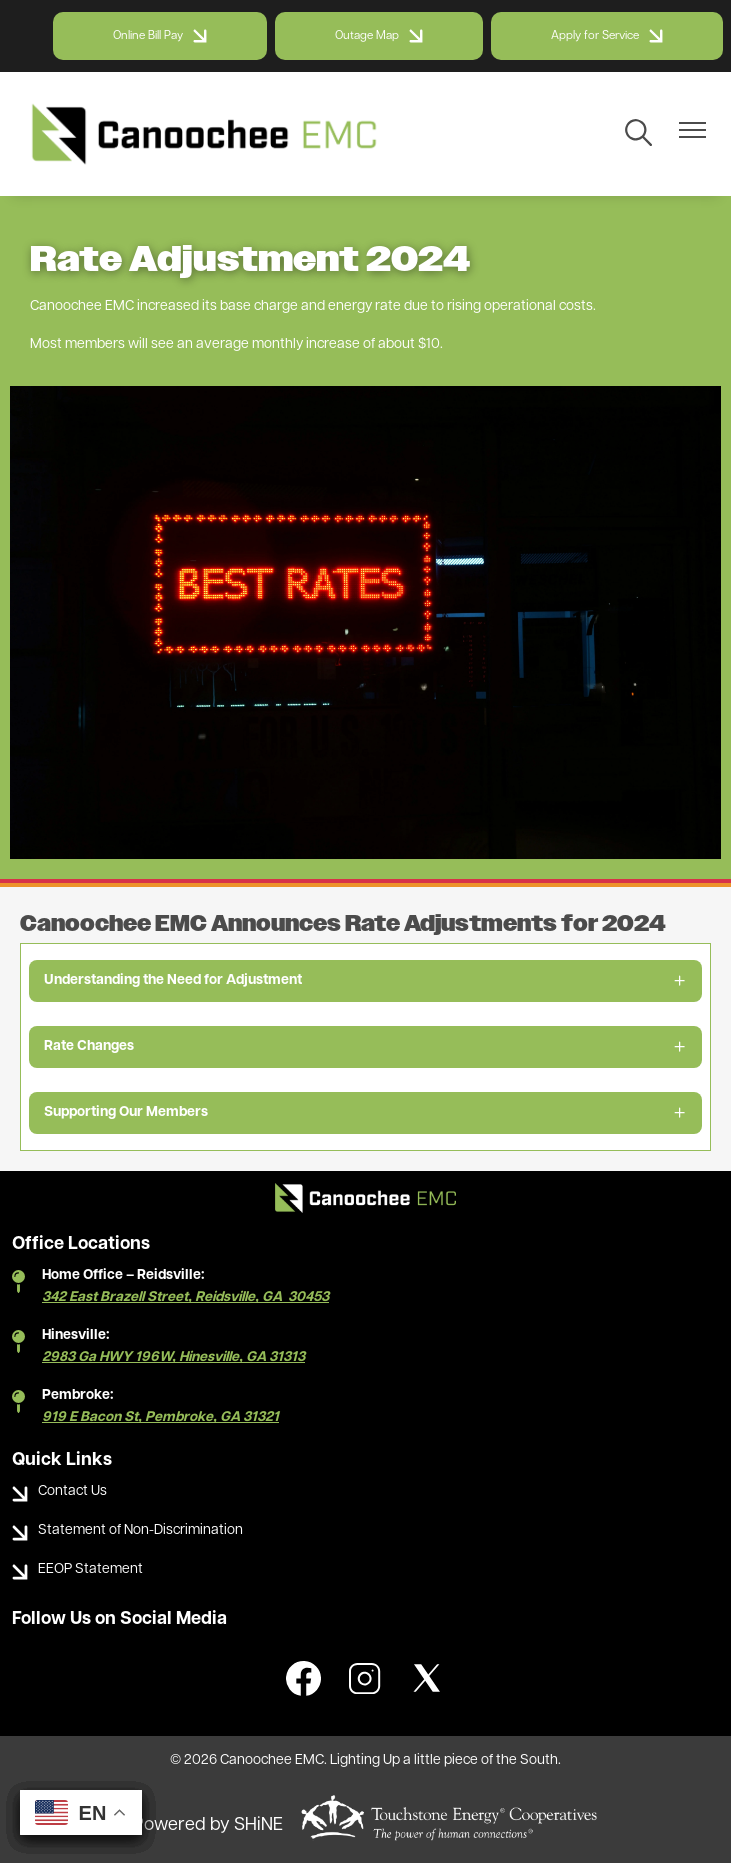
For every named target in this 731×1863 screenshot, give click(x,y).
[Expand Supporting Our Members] (365, 1113)
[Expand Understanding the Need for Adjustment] (365, 981)
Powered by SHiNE (208, 1825)
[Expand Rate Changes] (365, 1047)
